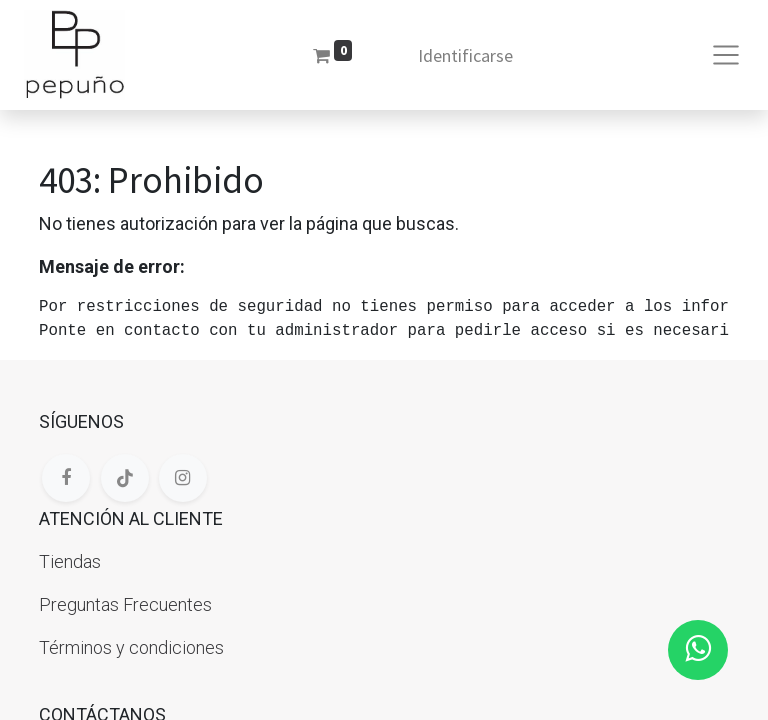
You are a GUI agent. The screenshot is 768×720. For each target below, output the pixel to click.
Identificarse (465, 55)
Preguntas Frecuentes (125, 604)
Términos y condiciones (131, 647)
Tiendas (70, 561)
